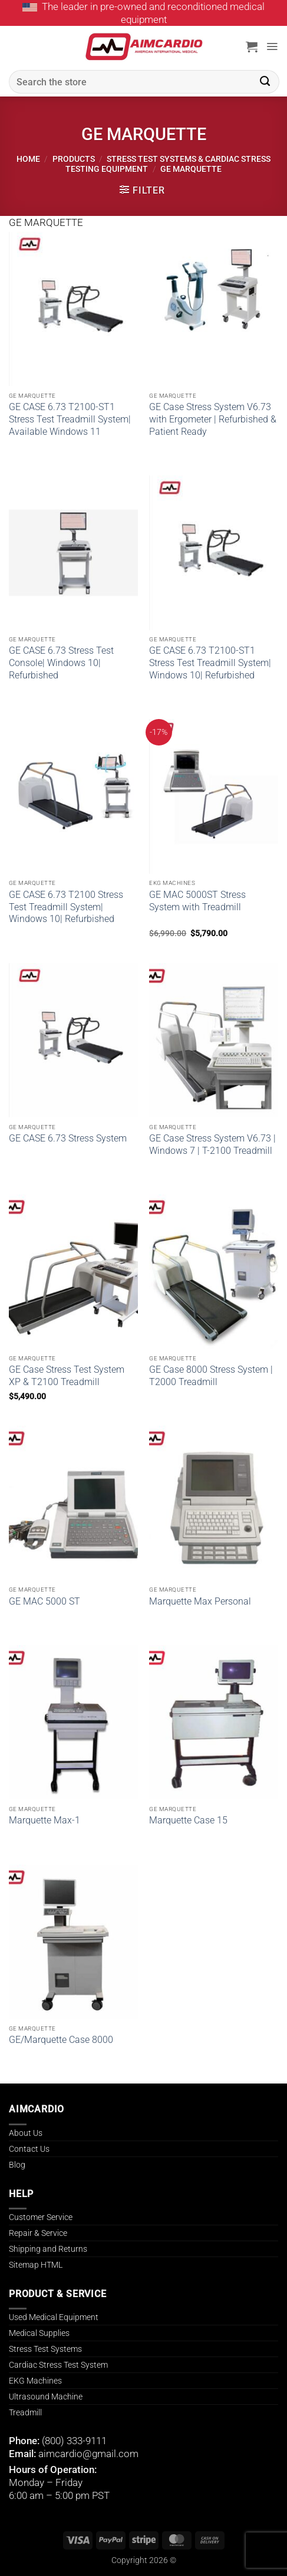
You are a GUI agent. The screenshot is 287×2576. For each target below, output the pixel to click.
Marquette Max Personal (200, 1601)
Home (28, 159)
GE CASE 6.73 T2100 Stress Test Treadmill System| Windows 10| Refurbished (66, 907)
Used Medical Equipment (53, 2317)
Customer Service (40, 2217)
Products (73, 159)
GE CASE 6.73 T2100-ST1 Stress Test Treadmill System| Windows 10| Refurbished (210, 663)
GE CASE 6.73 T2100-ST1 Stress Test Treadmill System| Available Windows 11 (70, 419)
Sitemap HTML (35, 2264)
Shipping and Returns (48, 2249)
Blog (17, 2164)
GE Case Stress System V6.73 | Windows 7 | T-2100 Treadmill (212, 1144)
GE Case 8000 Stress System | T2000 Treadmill (211, 1375)
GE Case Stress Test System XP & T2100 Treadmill (66, 1375)
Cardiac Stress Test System (58, 2364)
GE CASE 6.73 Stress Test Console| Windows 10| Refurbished (61, 663)
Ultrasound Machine (46, 2396)
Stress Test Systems (45, 2349)
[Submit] (265, 81)
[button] (252, 46)
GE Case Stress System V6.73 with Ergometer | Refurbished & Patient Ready (212, 419)
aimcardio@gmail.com (88, 2453)
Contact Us (29, 2149)
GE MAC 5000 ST (44, 1601)
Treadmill (25, 2412)
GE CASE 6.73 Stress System (68, 1138)
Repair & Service (38, 2233)
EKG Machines (35, 2380)
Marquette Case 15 (188, 1820)
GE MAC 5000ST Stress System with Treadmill (197, 901)
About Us (25, 2133)
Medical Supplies (39, 2333)
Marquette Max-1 (44, 1820)
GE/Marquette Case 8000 (61, 2039)
